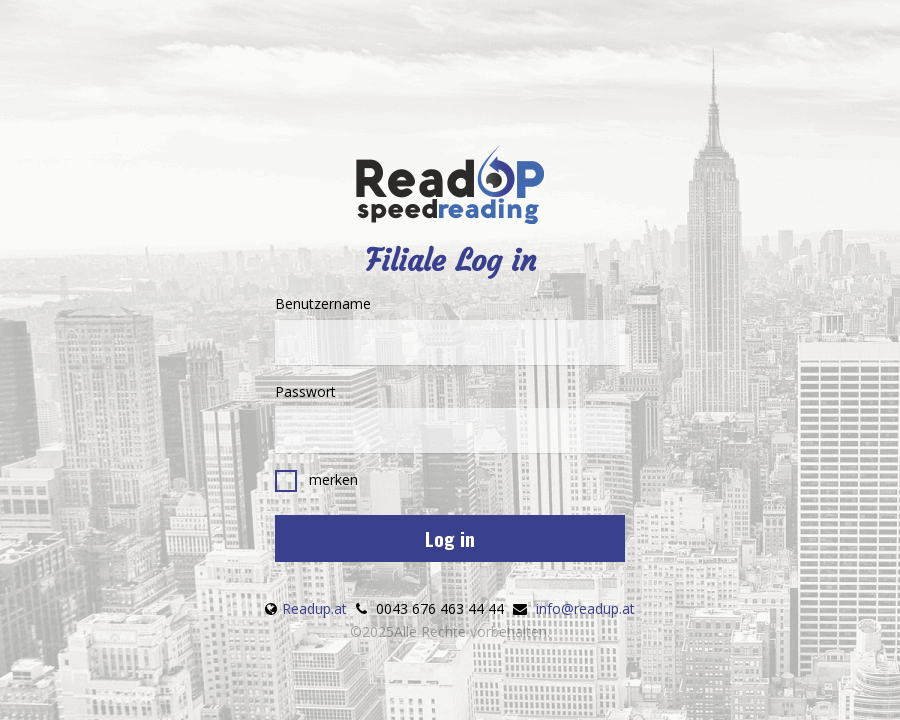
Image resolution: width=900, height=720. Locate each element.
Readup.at (314, 608)
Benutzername (450, 329)
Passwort (450, 417)
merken (316, 481)
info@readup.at (585, 608)
